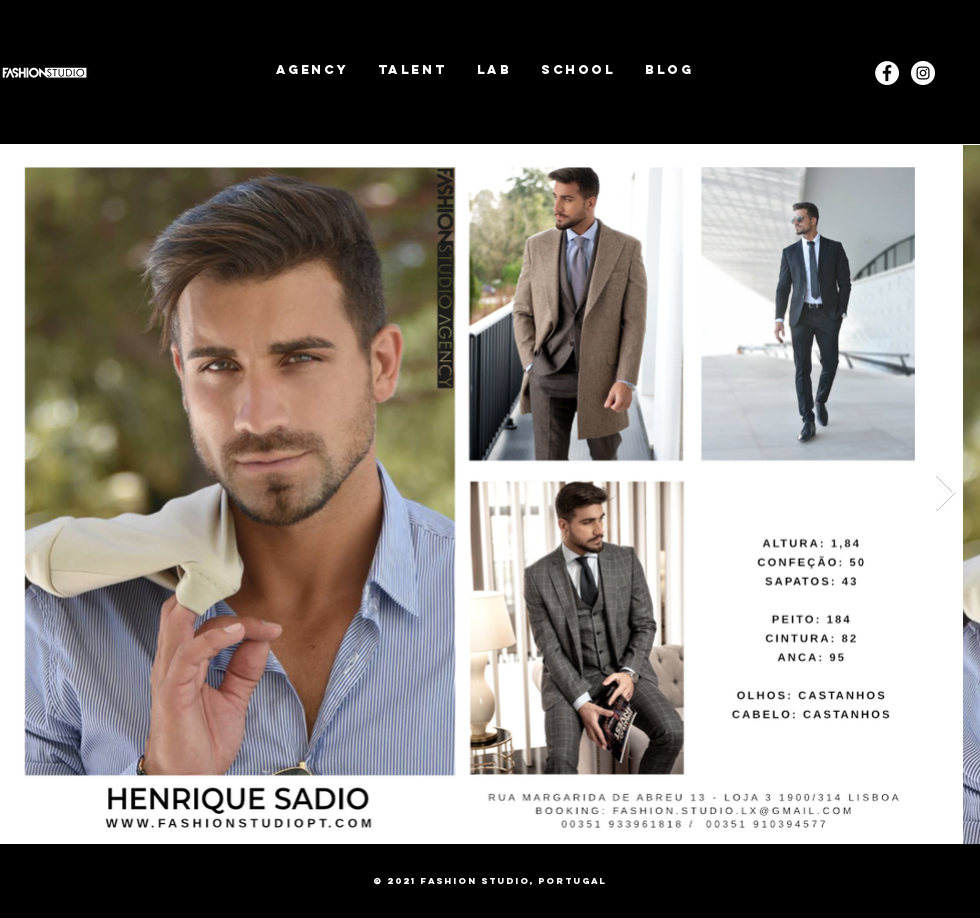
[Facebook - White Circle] (887, 73)
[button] (412, 69)
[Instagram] (923, 73)
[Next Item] (945, 493)
